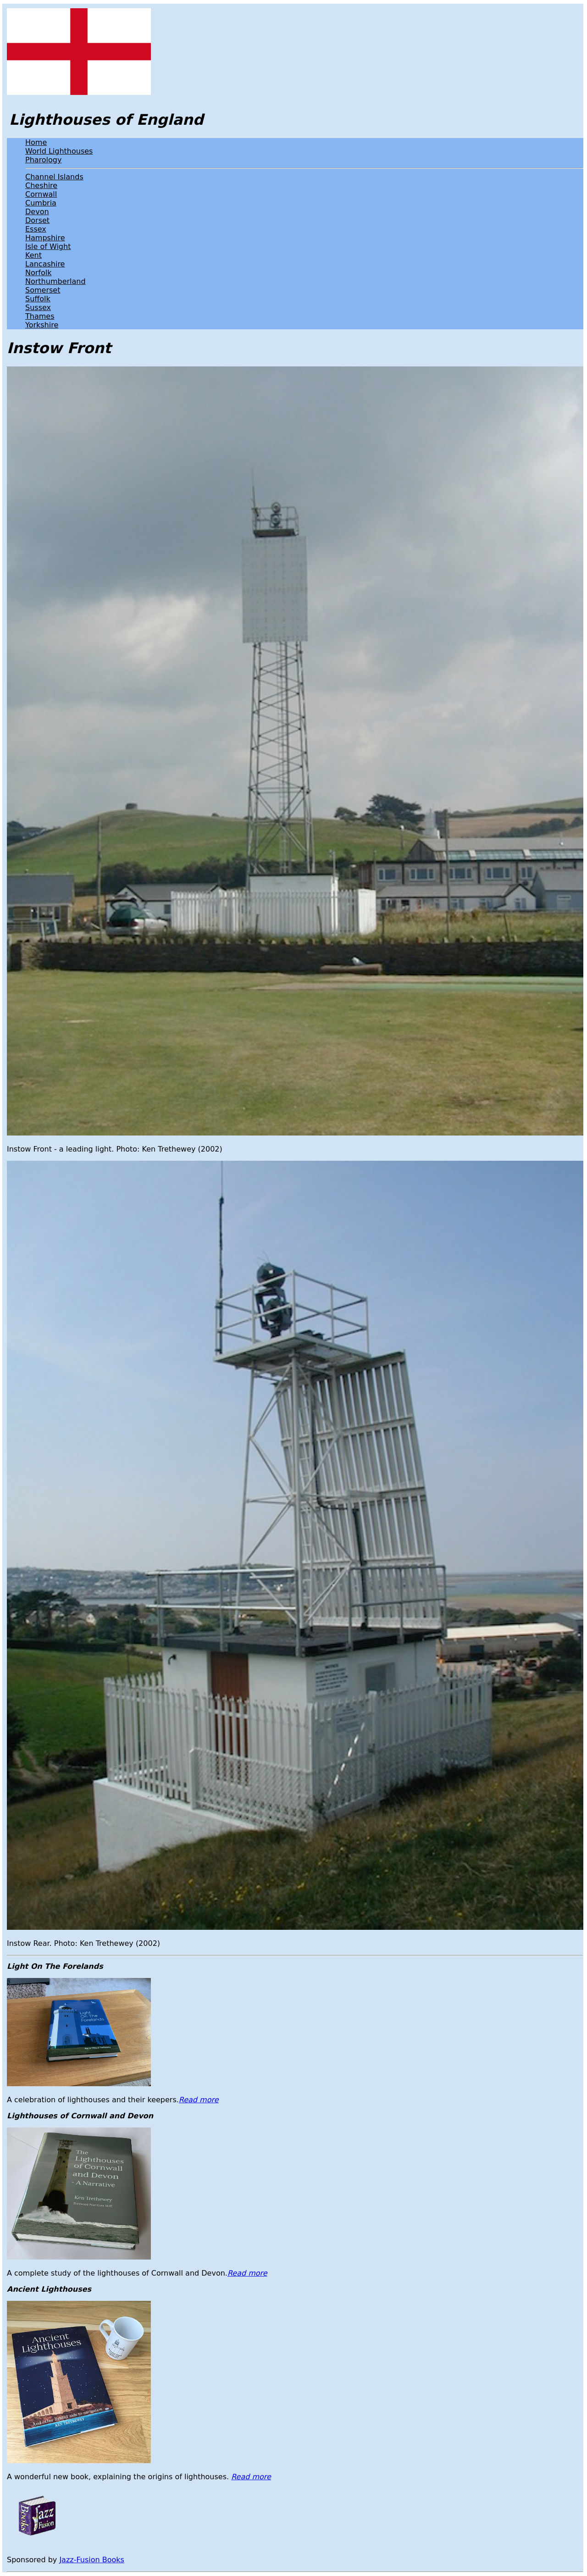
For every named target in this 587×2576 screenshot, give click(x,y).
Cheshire (41, 185)
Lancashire (45, 264)
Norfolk (38, 272)
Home (36, 142)
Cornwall (41, 194)
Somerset (42, 290)
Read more (199, 2099)
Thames (39, 316)
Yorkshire (41, 325)
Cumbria (40, 203)
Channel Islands (54, 176)
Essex (35, 229)
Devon (37, 211)
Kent (33, 255)
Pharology (43, 159)
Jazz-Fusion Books (91, 2559)
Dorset (37, 220)
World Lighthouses (59, 151)
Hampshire (45, 237)
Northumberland (55, 281)
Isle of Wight (48, 246)
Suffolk (37, 298)
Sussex (38, 307)
